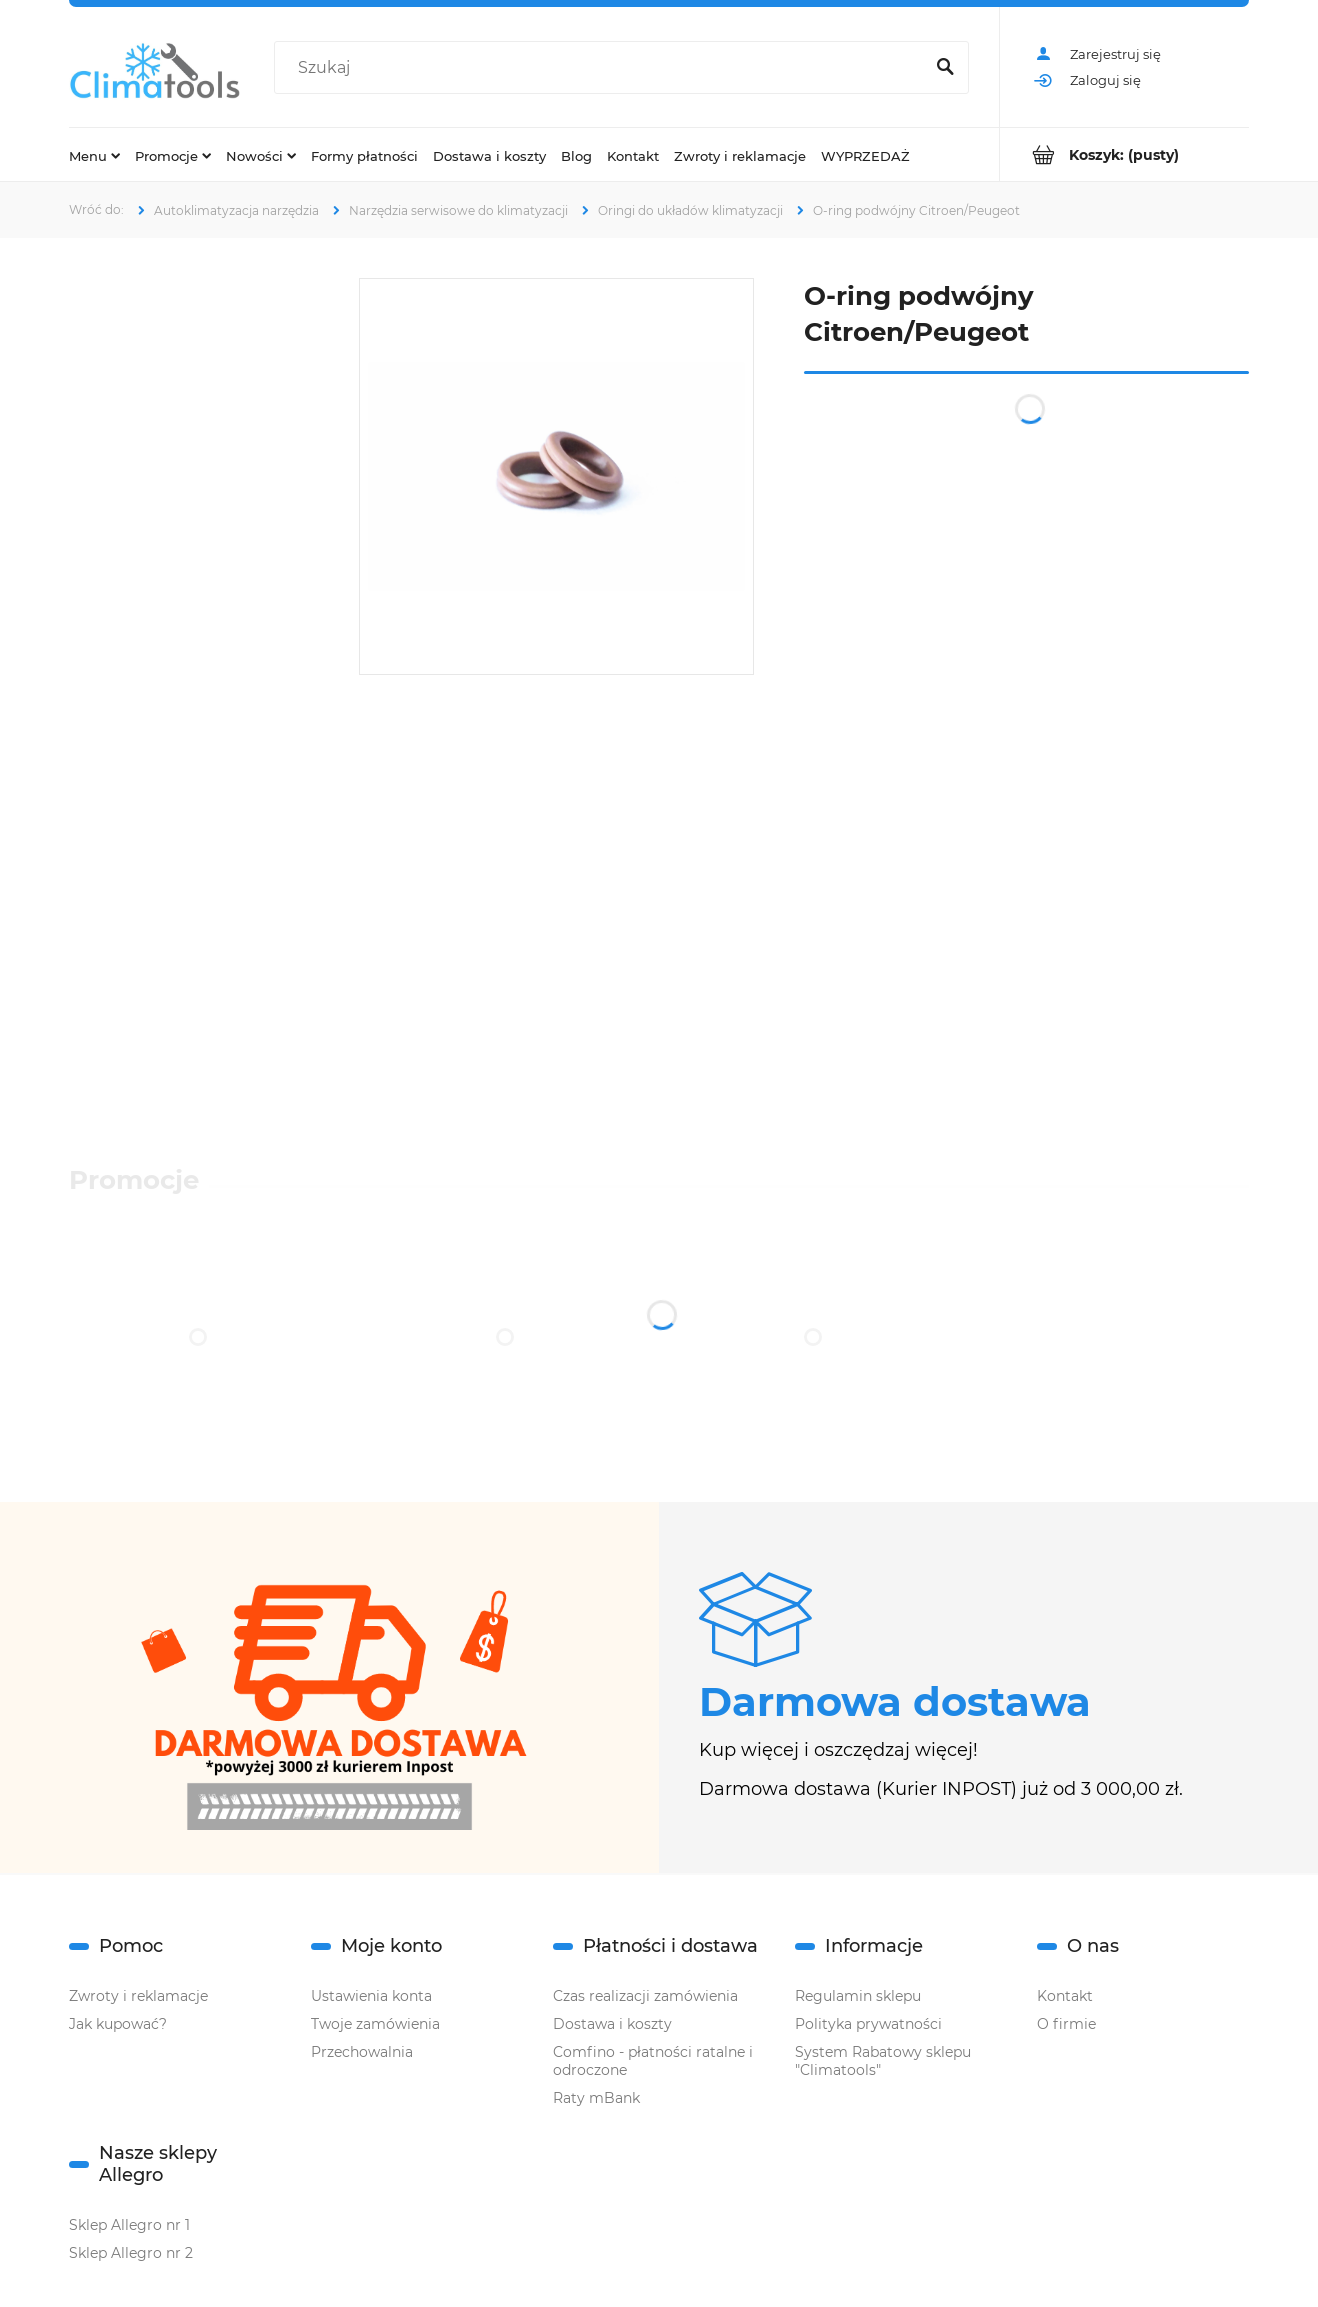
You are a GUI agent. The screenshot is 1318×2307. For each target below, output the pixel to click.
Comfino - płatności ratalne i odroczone (653, 2061)
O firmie (1066, 2024)
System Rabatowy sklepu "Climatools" (883, 2061)
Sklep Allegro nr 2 (131, 2253)
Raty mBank (596, 2098)
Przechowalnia (362, 2052)
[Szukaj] (945, 68)
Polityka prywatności (868, 2024)
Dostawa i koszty (612, 2024)
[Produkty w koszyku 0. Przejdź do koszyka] (1124, 154)
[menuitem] (94, 155)
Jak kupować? (118, 2024)
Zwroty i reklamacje (138, 1996)
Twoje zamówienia (375, 2024)
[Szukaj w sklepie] (603, 68)
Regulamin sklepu (858, 1996)
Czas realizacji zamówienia (645, 1996)
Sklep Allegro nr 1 (129, 2225)
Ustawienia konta (371, 1996)
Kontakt (1065, 1996)
